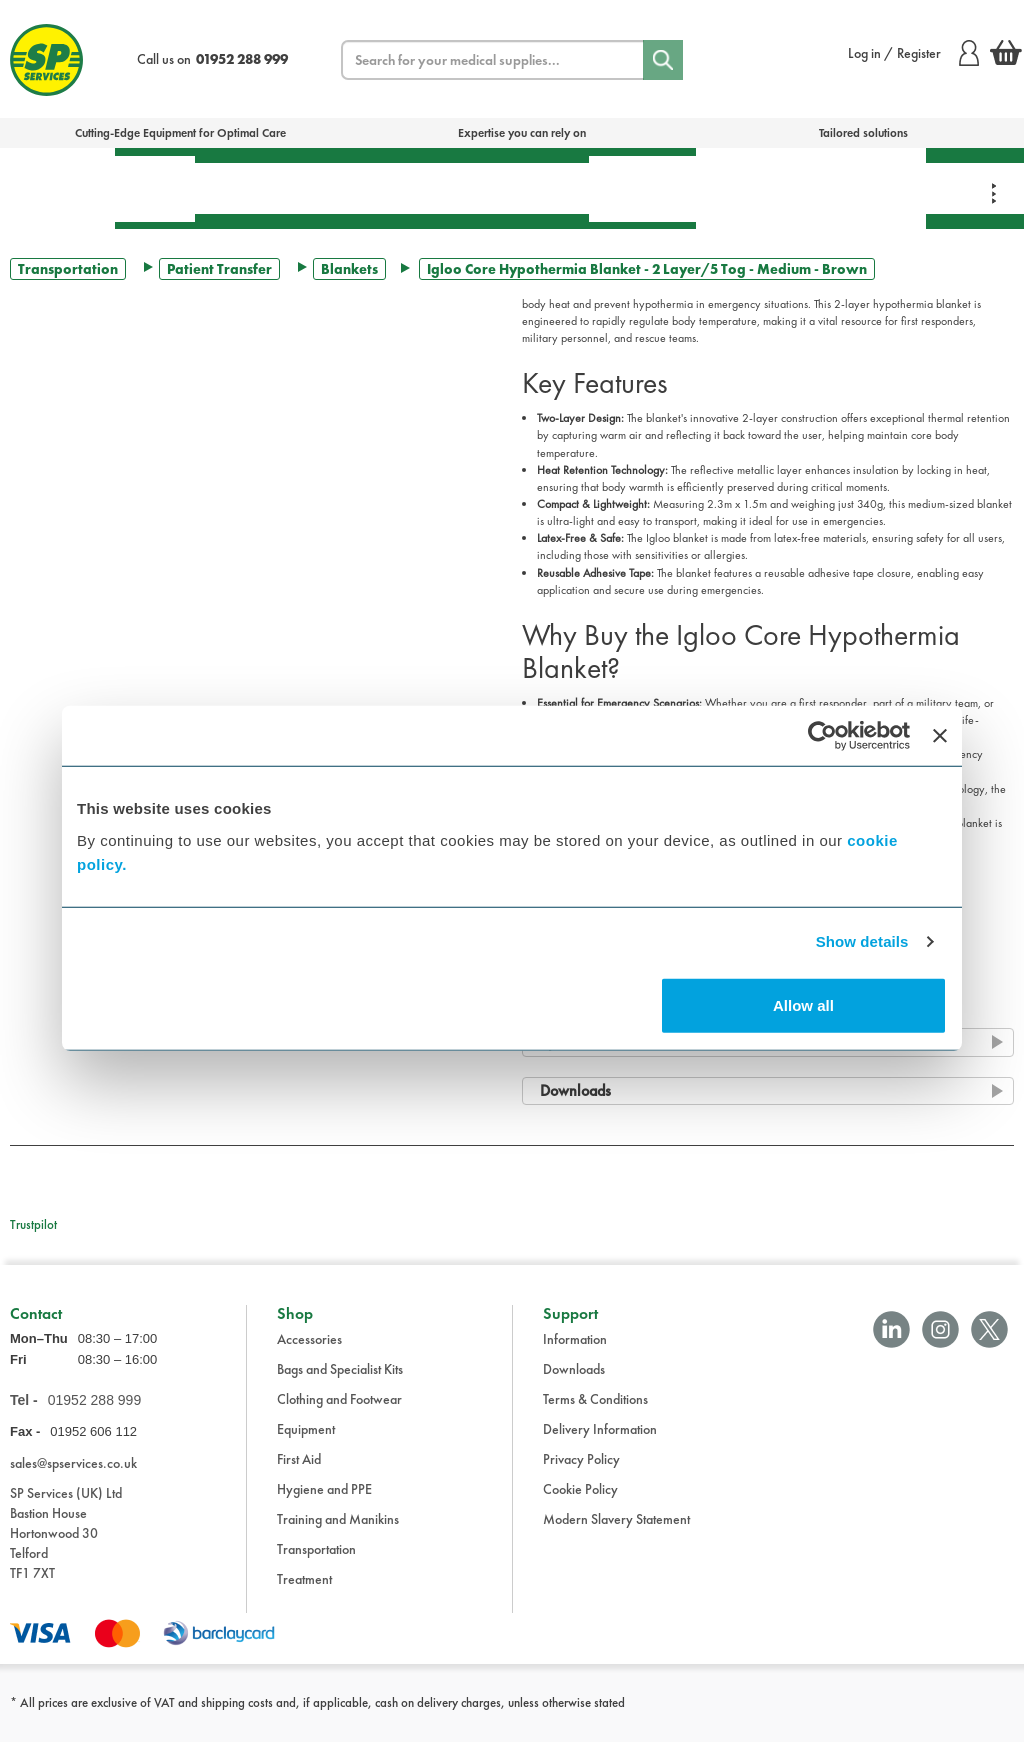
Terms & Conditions (595, 1413)
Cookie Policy (580, 1503)
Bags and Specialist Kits (340, 1383)
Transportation (513, 188)
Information (575, 1353)
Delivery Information (600, 1443)
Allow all (803, 1004)
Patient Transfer (219, 269)
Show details (862, 941)
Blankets (349, 269)
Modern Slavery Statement (616, 1533)
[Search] (663, 60)
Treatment (255, 188)
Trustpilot (33, 1224)
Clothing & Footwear (867, 188)
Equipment (376, 188)
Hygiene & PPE (642, 188)
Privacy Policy (581, 1473)
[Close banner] (940, 736)
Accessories (309, 1353)
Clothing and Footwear (339, 1413)
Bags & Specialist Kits (57, 188)
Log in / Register (913, 53)
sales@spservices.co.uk (73, 1476)
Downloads (574, 1383)
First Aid (155, 188)
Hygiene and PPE (324, 1503)
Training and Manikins (338, 1533)
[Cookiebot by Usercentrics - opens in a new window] (822, 736)
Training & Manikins (752, 188)
